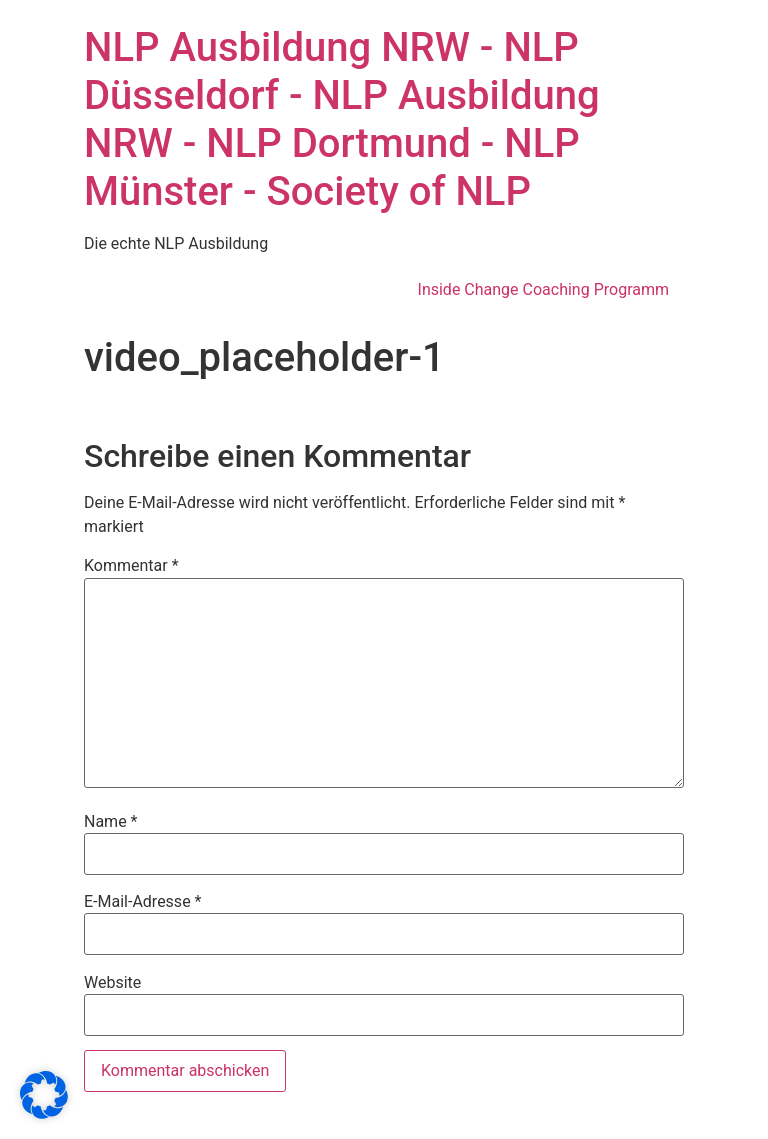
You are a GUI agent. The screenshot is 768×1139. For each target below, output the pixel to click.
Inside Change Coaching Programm (543, 289)
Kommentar (131, 566)
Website (112, 983)
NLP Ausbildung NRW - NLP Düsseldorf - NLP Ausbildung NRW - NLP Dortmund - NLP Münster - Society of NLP (342, 119)
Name (111, 822)
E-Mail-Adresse (142, 902)
